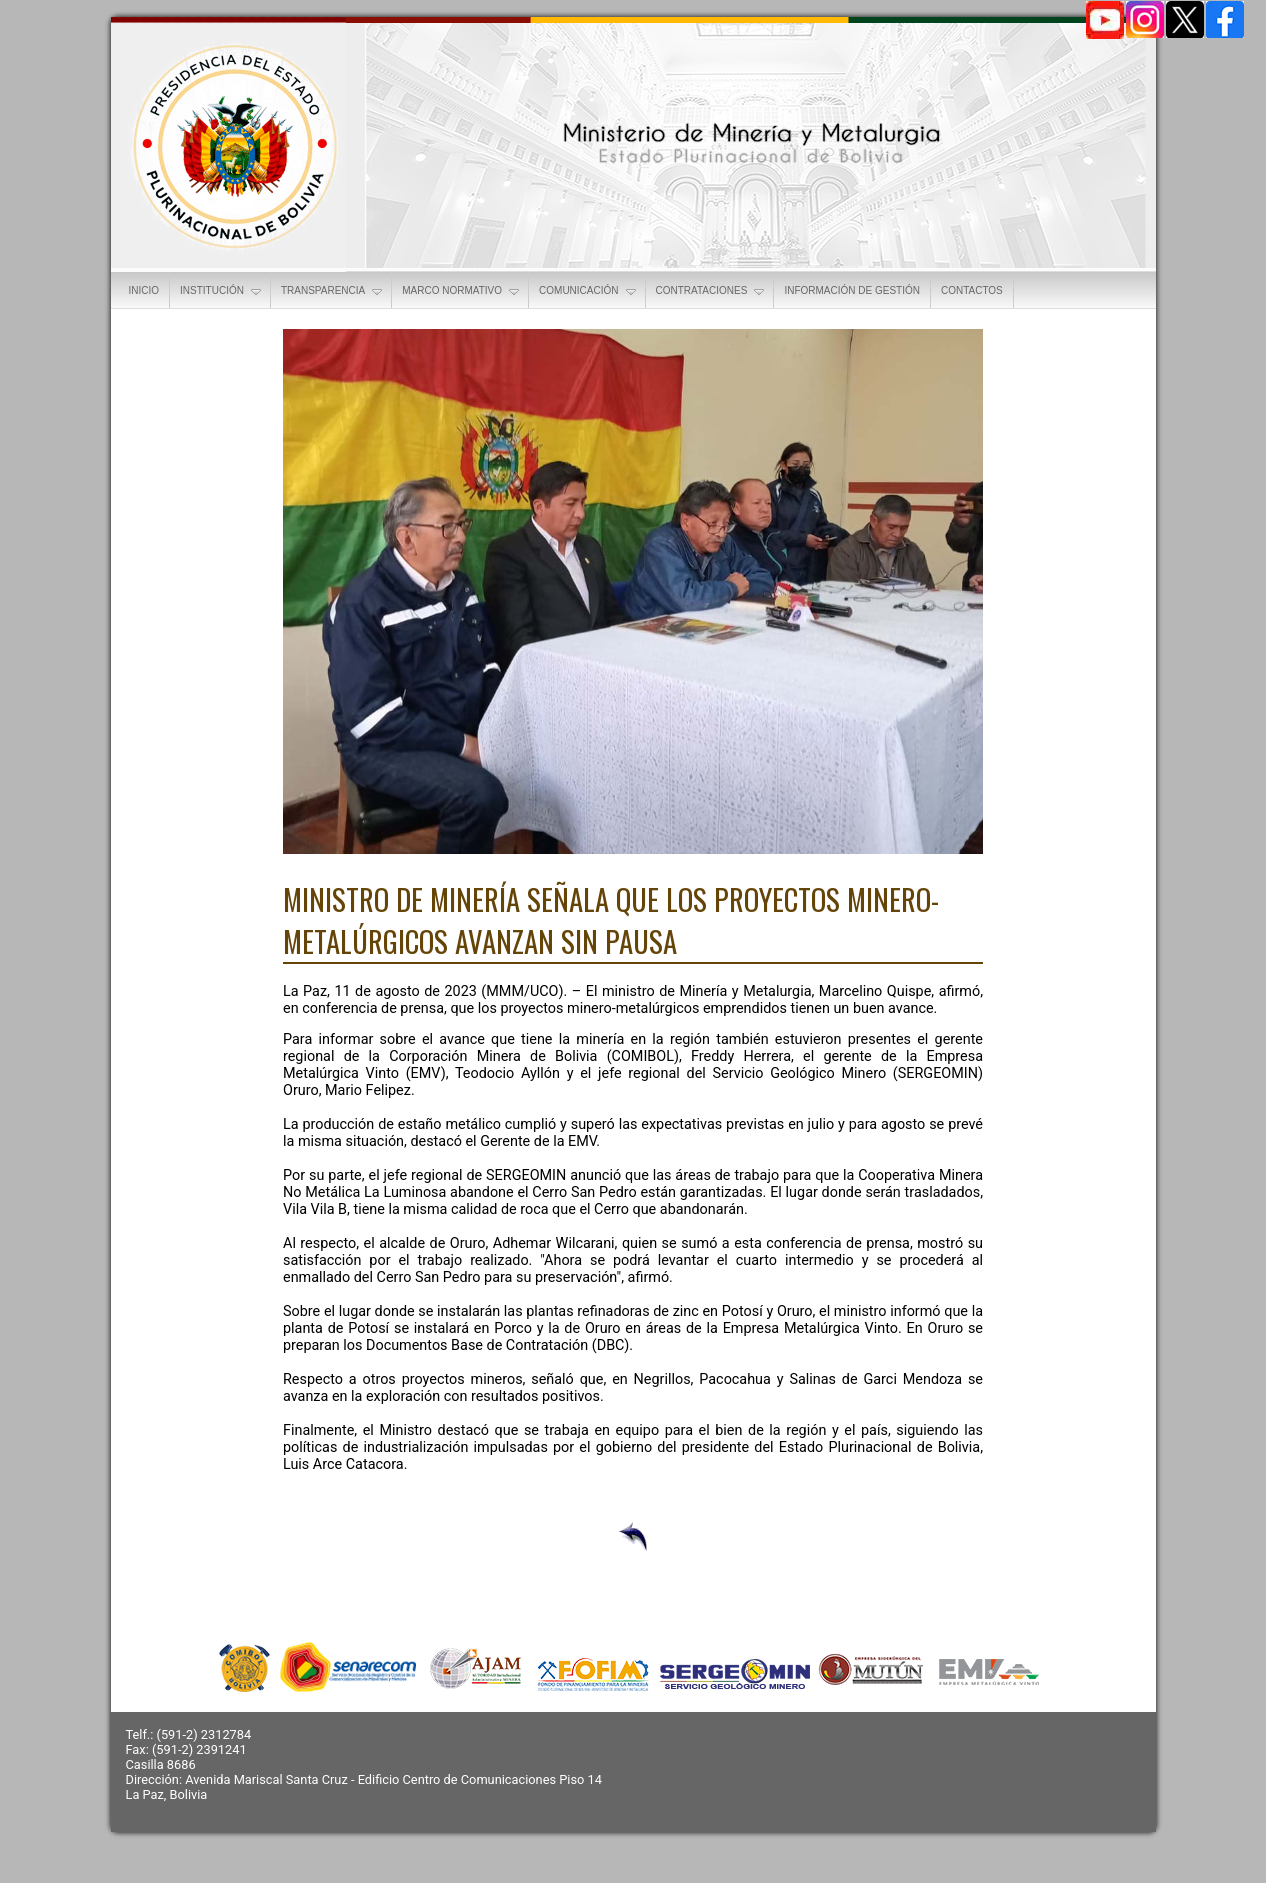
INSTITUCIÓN (222, 292)
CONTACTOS (972, 290)
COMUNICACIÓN (588, 292)
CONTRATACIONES (712, 292)
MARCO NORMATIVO (462, 292)
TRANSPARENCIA (333, 292)
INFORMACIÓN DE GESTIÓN (852, 290)
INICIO (144, 290)
